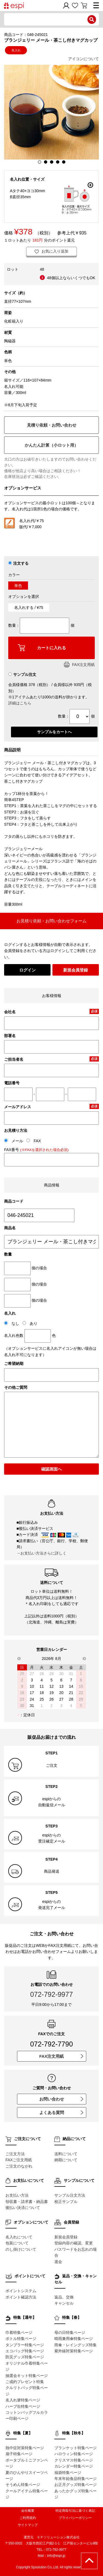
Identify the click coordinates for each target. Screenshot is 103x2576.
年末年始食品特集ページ (75, 2478)
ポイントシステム (20, 2291)
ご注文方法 (15, 2154)
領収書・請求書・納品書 (26, 2201)
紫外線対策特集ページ (73, 2351)
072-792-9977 (51, 1994)
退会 (58, 2261)
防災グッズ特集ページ (24, 2357)
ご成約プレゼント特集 (24, 2381)
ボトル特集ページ (20, 2338)
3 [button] (51, 162)
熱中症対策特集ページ (24, 2448)
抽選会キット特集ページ (26, 2375)
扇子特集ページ (18, 2454)
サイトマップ (28, 2525)
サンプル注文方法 (69, 2195)
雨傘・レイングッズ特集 (75, 2345)
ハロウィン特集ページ (73, 2454)
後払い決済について (22, 2207)
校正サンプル (65, 2201)
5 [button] (63, 162)
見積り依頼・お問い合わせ (51, 425)
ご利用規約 (28, 2518)
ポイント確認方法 (20, 2297)
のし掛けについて (20, 2249)
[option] (51, 112)
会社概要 (27, 2511)
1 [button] (39, 162)
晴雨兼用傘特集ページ (73, 2338)
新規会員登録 (75, 970)
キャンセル (64, 2303)
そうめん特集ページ (22, 2484)
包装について (17, 2243)
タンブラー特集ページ (24, 2345)
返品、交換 (64, 2297)
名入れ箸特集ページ (22, 2400)
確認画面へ (51, 1469)
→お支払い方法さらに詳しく (41, 1553)
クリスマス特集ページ (73, 2460)
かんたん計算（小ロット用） (51, 445)
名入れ (16, 50)
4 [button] (57, 162)
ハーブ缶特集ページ (22, 2406)
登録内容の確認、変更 (73, 2243)
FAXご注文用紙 (18, 2160)
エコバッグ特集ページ (24, 2351)
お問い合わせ (61, 2099)
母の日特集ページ (69, 2332)
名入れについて (18, 2237)
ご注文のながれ (18, 2166)
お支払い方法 (17, 2195)
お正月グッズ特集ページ (75, 2484)
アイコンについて (83, 59)
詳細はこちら (19, 703)
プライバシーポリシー (75, 2518)
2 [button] (45, 162)
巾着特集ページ (18, 2332)
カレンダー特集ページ (73, 2466)
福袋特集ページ (67, 2472)
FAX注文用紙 (79, 664)
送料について (65, 2154)
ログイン (27, 970)
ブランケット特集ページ (75, 2448)
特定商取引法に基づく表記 (75, 2511)
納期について (65, 2160)
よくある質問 (61, 2112)
